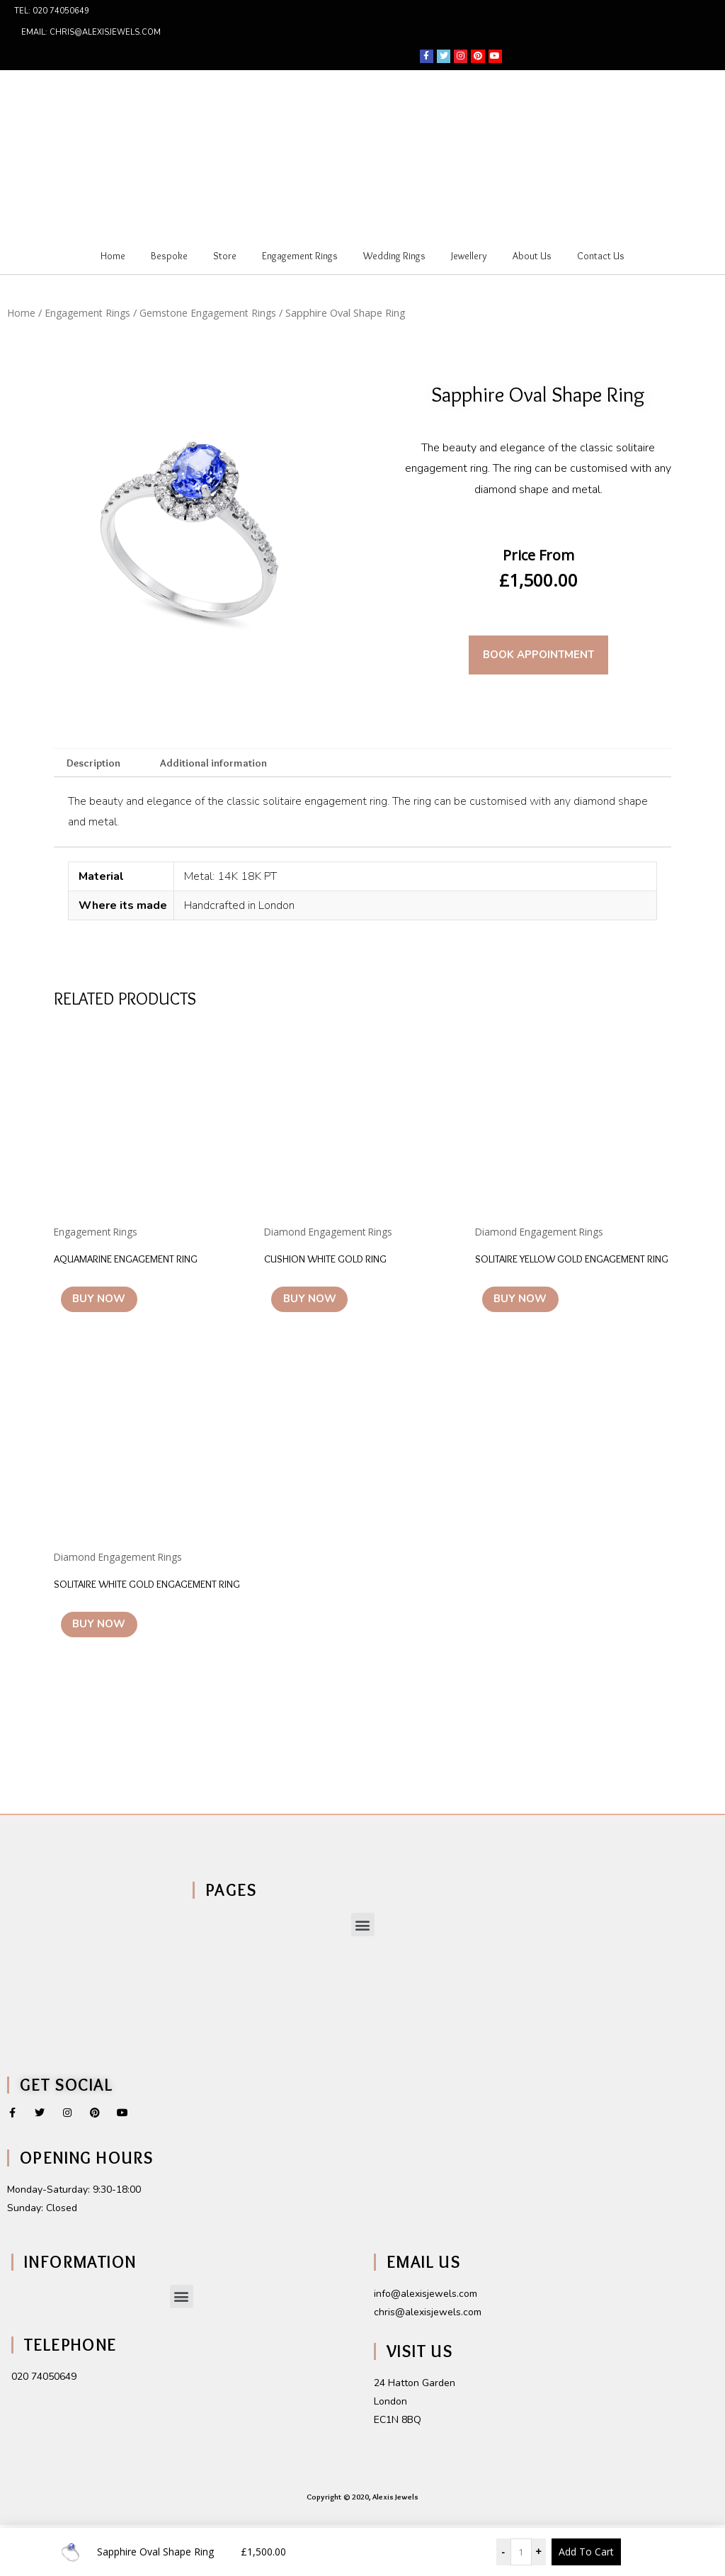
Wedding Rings (394, 255)
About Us (532, 255)
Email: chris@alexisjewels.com (91, 32)
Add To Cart (586, 2551)
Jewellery (469, 255)
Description (96, 763)
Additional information (220, 763)
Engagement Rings (300, 255)
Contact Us (600, 255)
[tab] (96, 764)
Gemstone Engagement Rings (214, 312)
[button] (363, 1975)
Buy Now (109, 1306)
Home (113, 255)
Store (224, 255)
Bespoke (169, 255)
